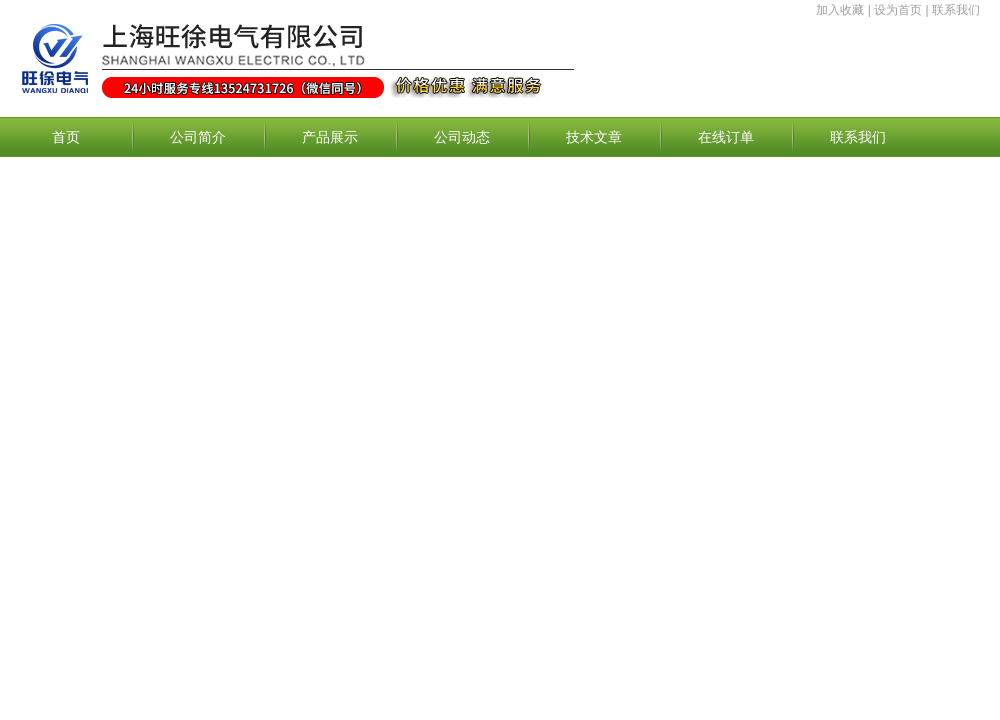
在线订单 (726, 137)
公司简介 (198, 137)
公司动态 (462, 137)
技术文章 (594, 137)
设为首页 (898, 10)
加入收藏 (840, 10)
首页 (66, 137)
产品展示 (330, 137)
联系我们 (956, 10)
